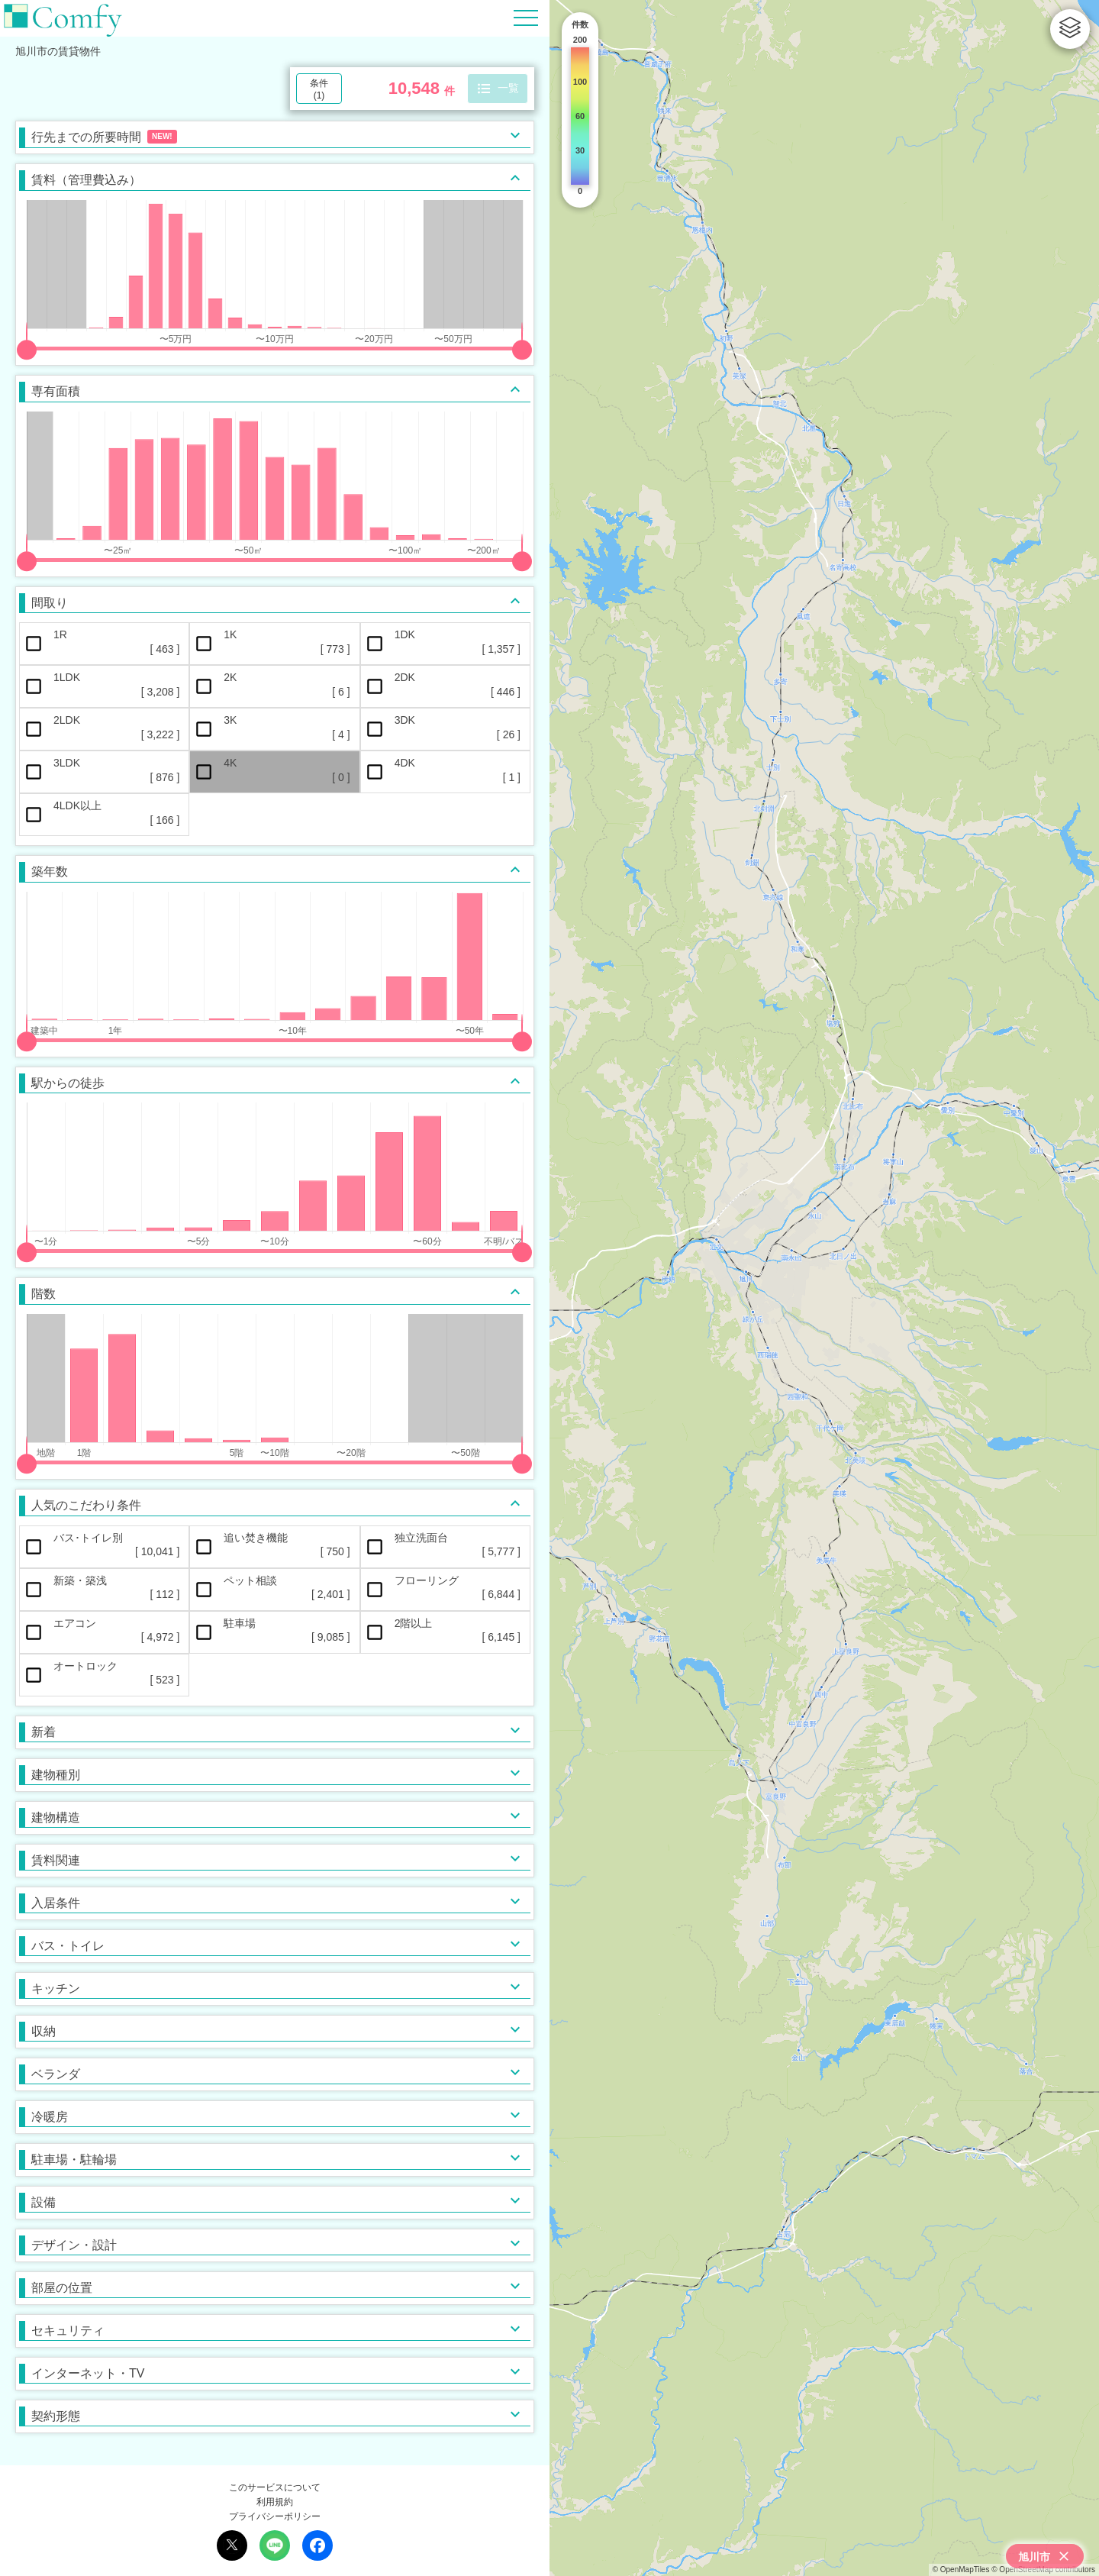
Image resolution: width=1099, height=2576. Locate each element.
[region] (824, 1288)
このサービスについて (275, 2487)
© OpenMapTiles (961, 2569)
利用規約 (274, 2502)
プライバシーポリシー (275, 2516)
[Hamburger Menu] (526, 17)
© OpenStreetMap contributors (1043, 2569)
